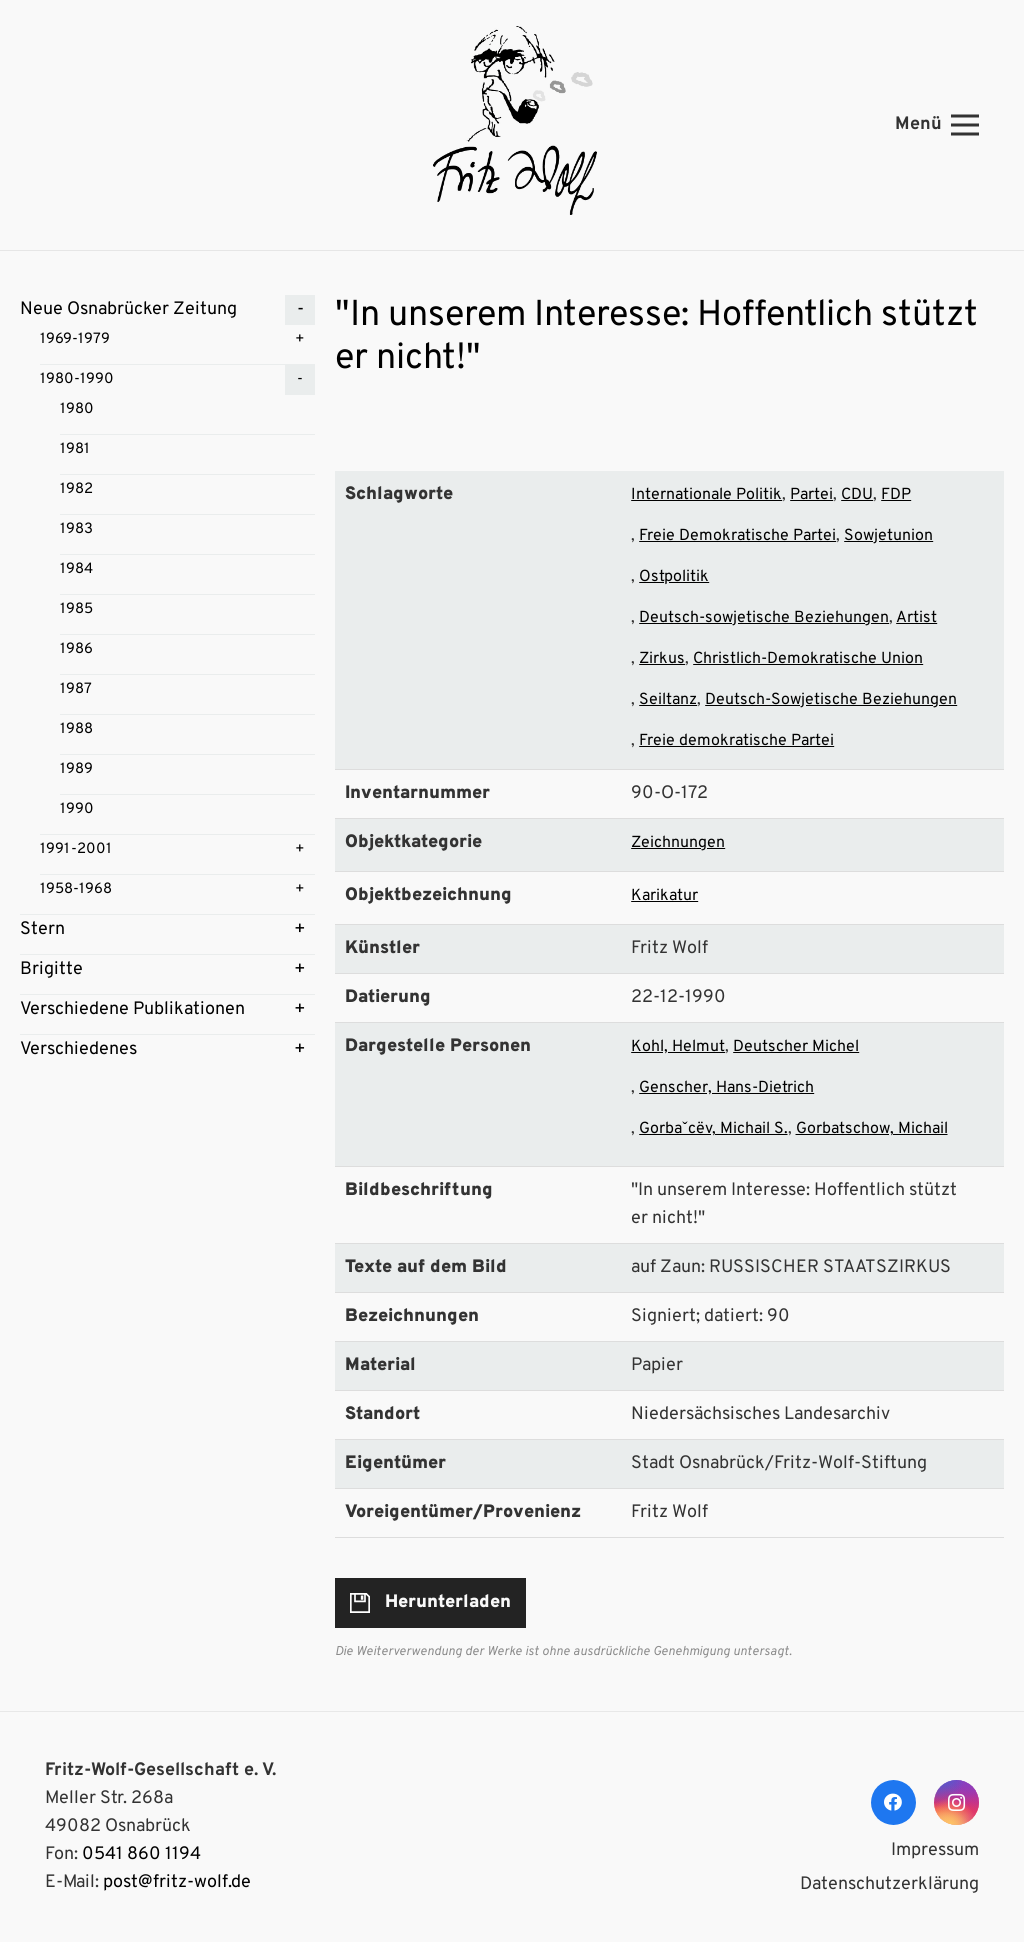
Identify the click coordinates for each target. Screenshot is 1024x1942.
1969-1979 (75, 339)
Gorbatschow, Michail (872, 1129)
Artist (916, 618)
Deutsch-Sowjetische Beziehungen (831, 700)
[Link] (512, 125)
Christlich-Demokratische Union (808, 659)
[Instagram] (956, 1802)
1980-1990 (77, 379)
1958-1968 (76, 889)
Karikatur (664, 896)
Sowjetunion (888, 536)
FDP (896, 495)
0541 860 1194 (141, 1854)
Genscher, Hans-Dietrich (726, 1088)
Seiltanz (668, 700)
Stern (42, 929)
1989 (76, 769)
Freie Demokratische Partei (737, 536)
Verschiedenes (78, 1049)
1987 (76, 689)
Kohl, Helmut (678, 1047)
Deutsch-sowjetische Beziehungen (764, 618)
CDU (857, 495)
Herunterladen (448, 1602)
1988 (76, 729)
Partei (811, 495)
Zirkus (662, 659)
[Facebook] (893, 1802)
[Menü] (937, 125)
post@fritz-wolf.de (177, 1882)
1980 (77, 409)
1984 (76, 569)
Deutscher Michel (796, 1047)
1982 (76, 489)
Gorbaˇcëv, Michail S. (713, 1129)
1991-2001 (76, 849)
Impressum (935, 1850)
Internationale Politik (706, 495)
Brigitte (51, 969)
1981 (75, 449)
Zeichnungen (678, 843)
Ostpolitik (674, 577)
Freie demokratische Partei (736, 741)
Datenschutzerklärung (889, 1884)
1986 (76, 649)
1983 (76, 529)
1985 (76, 609)
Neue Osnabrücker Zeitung (128, 309)
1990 (77, 809)
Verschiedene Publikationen (132, 1009)
